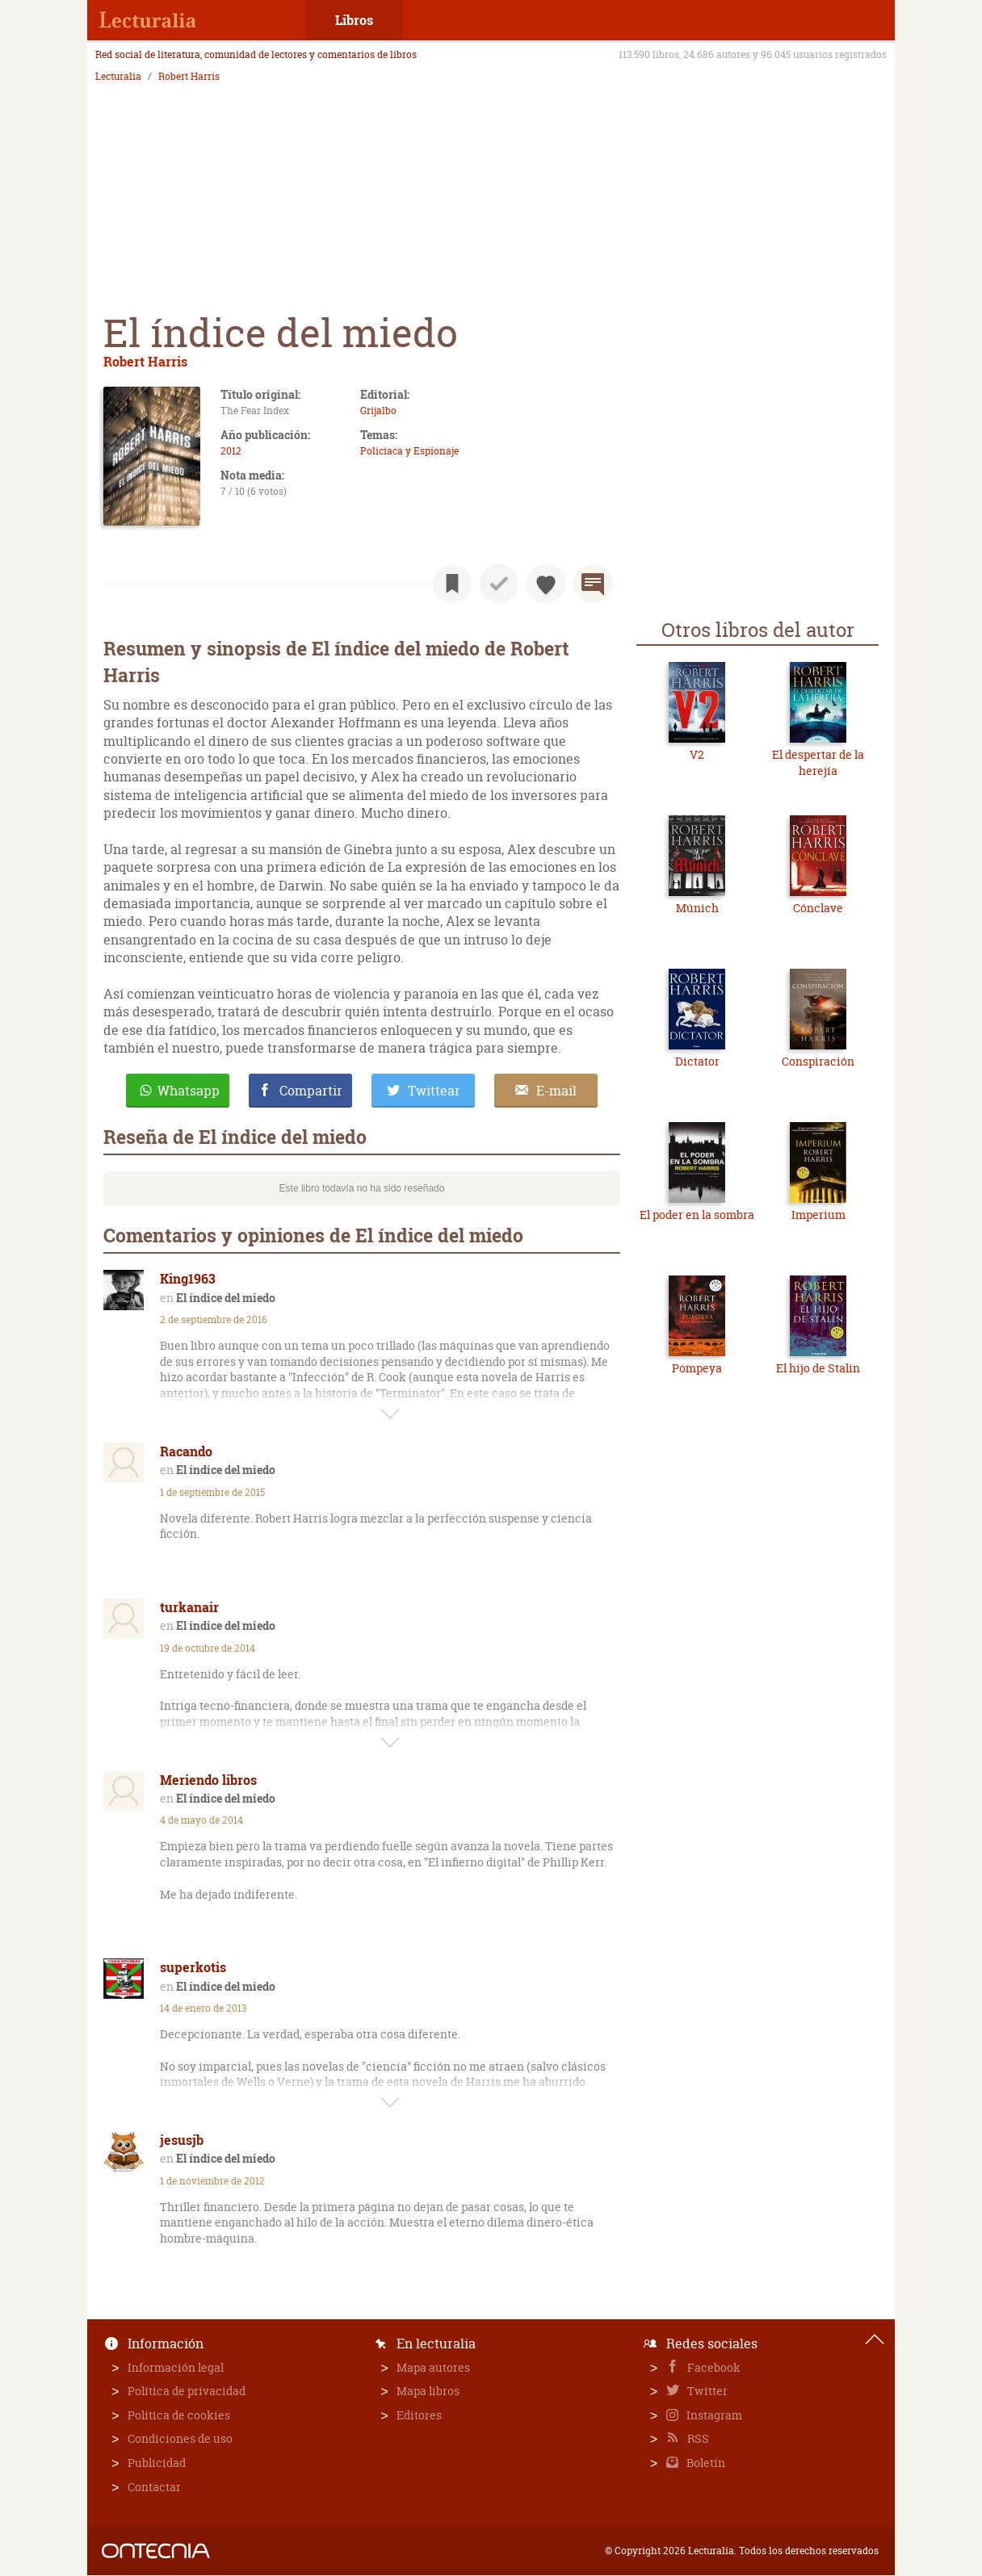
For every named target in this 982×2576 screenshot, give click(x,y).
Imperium (818, 1214)
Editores (419, 2415)
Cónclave (818, 907)
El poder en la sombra (697, 1214)
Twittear (434, 1091)
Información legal (176, 2367)
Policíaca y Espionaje (409, 451)
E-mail (556, 1091)
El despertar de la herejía (818, 762)
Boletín (704, 2462)
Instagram (713, 2415)
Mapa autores (433, 2367)
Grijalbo (378, 410)
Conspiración (818, 1061)
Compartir (310, 1091)
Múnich (697, 907)
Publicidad (157, 2462)
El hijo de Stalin (818, 1368)
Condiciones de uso (180, 2438)
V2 (697, 754)
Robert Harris (189, 76)
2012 (230, 451)
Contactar (154, 2486)
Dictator (697, 1061)
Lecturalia (118, 76)
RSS (697, 2438)
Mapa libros (428, 2390)
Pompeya (697, 1368)
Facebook (713, 2367)
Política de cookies (179, 2415)
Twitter (706, 2390)
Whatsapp (188, 1091)
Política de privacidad (187, 2390)
